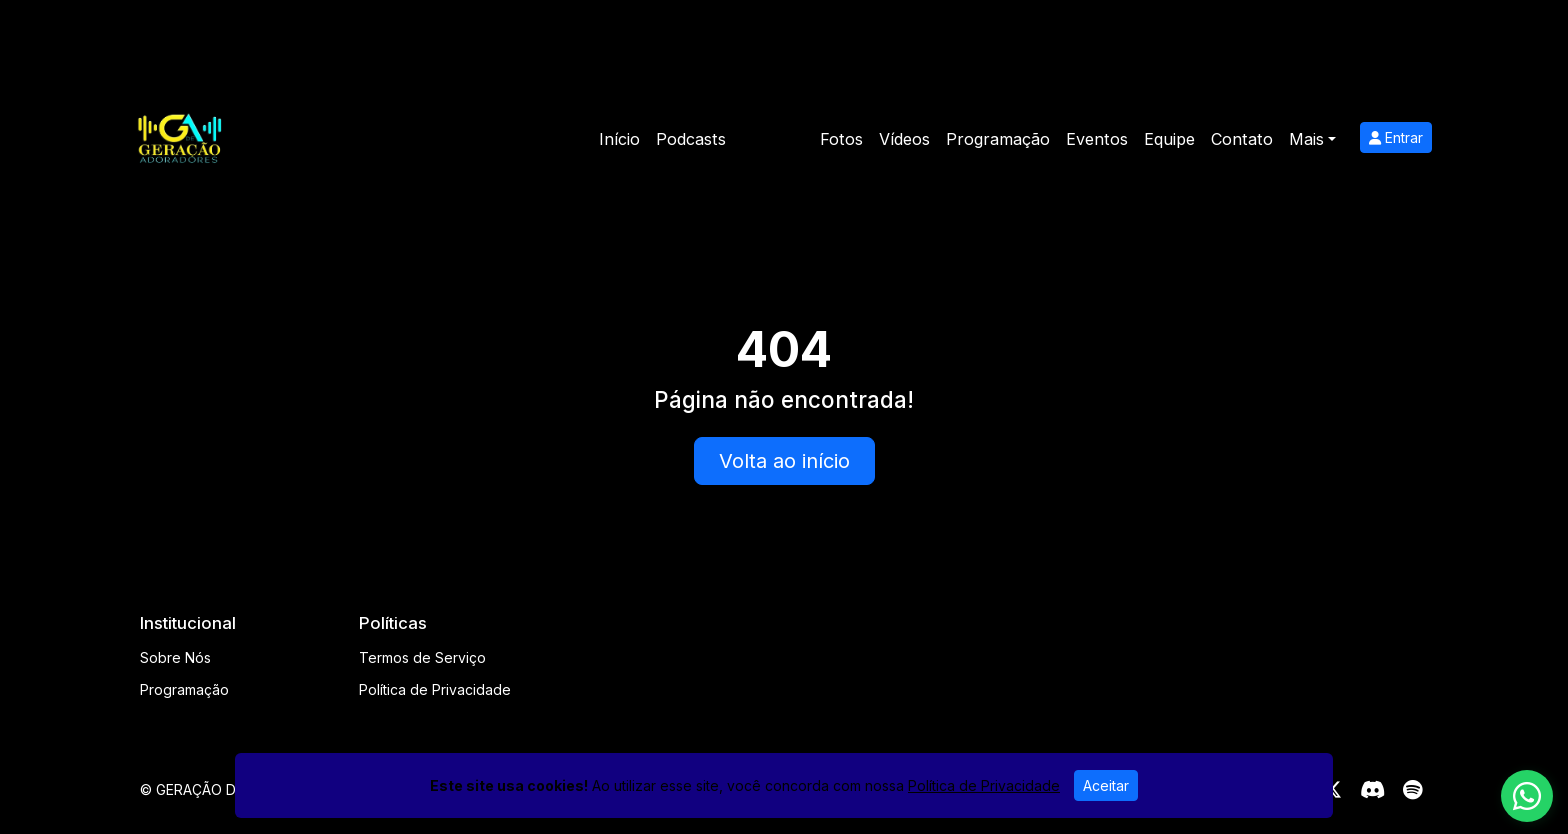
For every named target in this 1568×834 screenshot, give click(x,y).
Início (619, 139)
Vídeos (904, 139)
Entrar (1396, 137)
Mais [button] (1306, 139)
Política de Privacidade (435, 689)
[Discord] (1372, 790)
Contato (1242, 139)
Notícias (773, 139)
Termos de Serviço (422, 657)
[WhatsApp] (1527, 796)
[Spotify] (1412, 790)
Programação (998, 139)
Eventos (1097, 139)
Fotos (841, 139)
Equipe (1169, 139)
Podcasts (691, 139)
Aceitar (1106, 785)
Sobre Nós (175, 657)
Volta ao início (784, 461)
